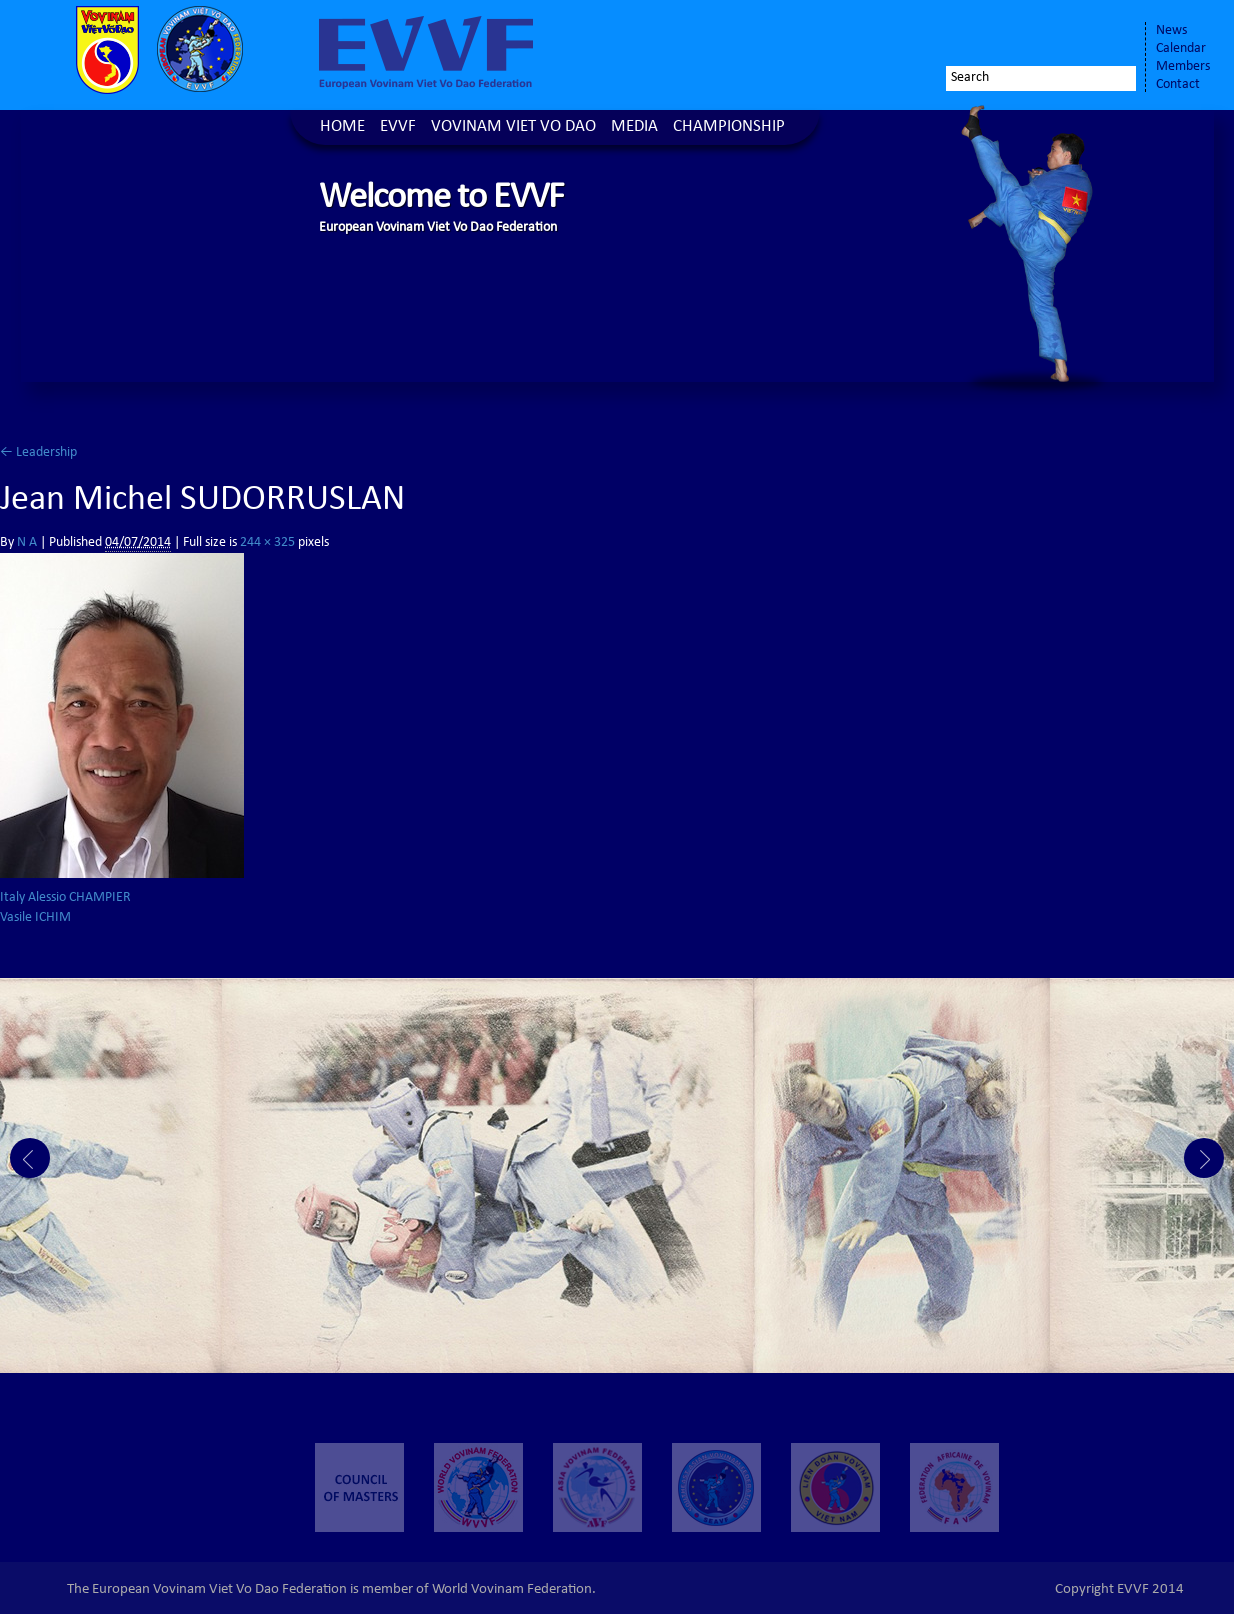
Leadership (38, 453)
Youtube (1109, 37)
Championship (729, 127)
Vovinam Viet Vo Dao (513, 127)
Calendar (1181, 49)
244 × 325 (267, 543)
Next (1204, 1158)
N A (27, 543)
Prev (30, 1158)
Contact (1178, 85)
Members (1183, 67)
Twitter (1053, 37)
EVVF (398, 127)
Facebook (1013, 37)
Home (342, 127)
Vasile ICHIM (35, 918)
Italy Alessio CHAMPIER (65, 898)
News (1171, 31)
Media (634, 127)
